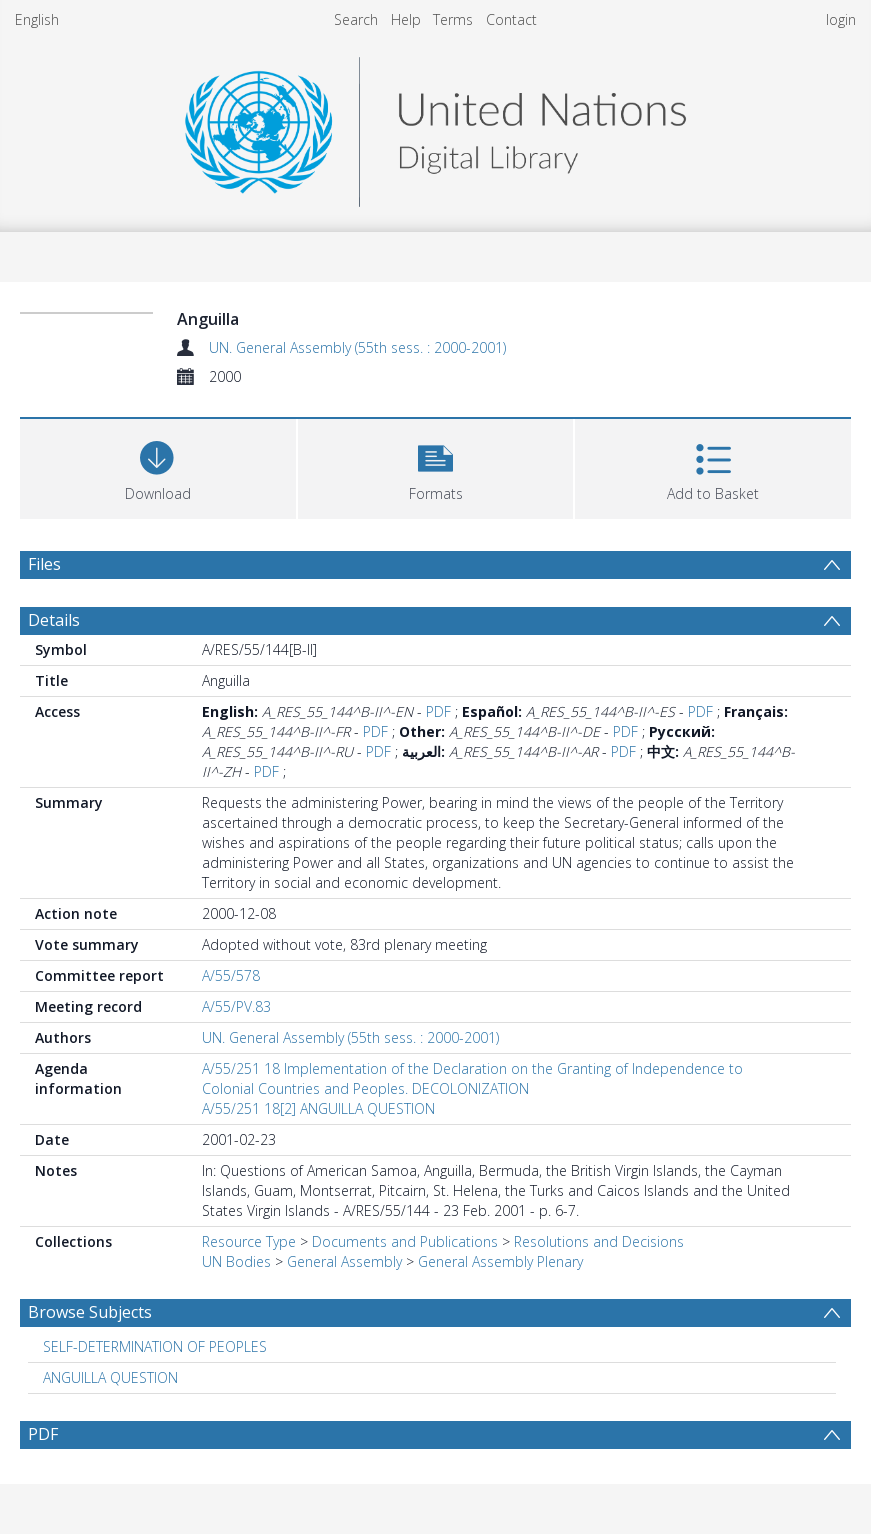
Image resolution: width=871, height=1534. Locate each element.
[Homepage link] (435, 126)
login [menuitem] (841, 19)
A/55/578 (231, 975)
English (37, 19)
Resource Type (249, 1241)
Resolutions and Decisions (599, 1241)
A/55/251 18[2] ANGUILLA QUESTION (318, 1108)
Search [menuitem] (356, 19)
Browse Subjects (90, 1312)
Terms (453, 19)
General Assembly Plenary (500, 1261)
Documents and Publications (405, 1241)
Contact (511, 19)
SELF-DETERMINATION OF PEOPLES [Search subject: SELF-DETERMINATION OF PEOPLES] (155, 1346)
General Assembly (344, 1261)
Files (44, 564)
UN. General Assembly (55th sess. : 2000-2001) (357, 347)
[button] (436, 466)
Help (406, 19)
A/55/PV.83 (236, 1006)
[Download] (158, 466)
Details (54, 620)
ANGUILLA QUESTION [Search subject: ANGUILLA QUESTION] (110, 1377)
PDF (438, 711)
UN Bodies (236, 1261)
